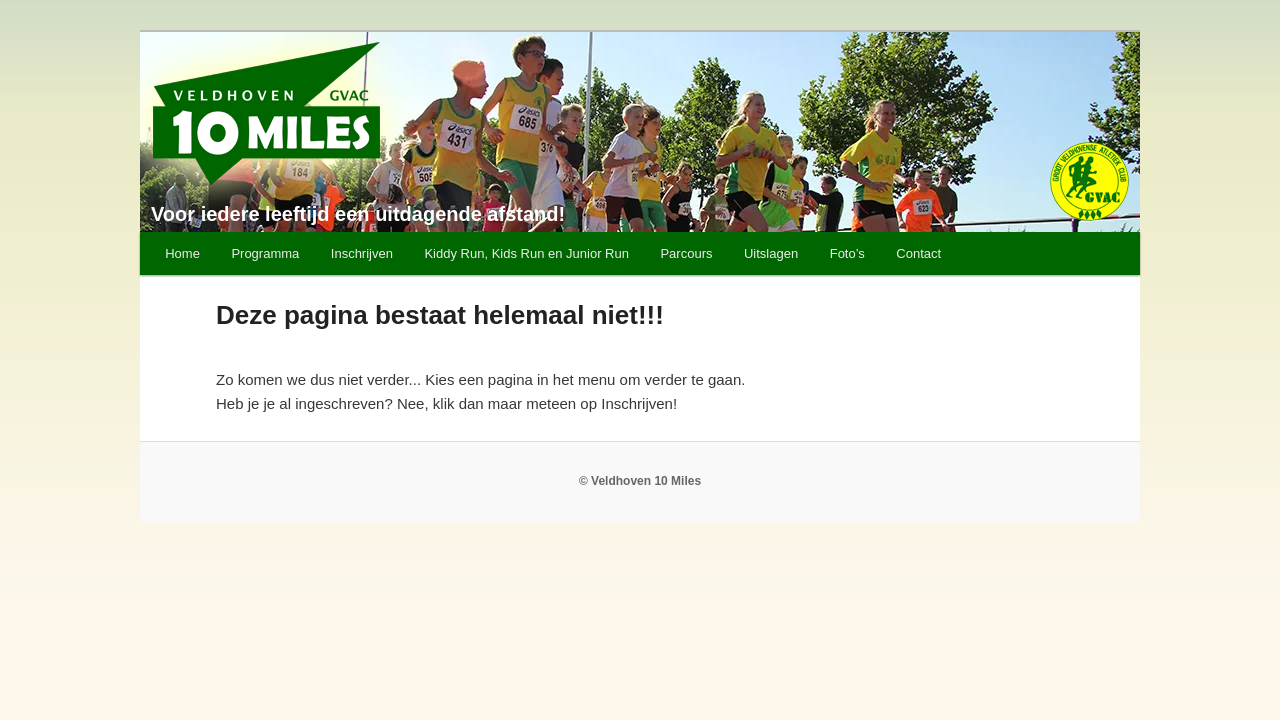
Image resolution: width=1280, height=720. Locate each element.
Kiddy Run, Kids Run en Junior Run (526, 253)
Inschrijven (362, 253)
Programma (265, 253)
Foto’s (847, 253)
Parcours (686, 253)
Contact (918, 253)
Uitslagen (771, 253)
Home (182, 253)
